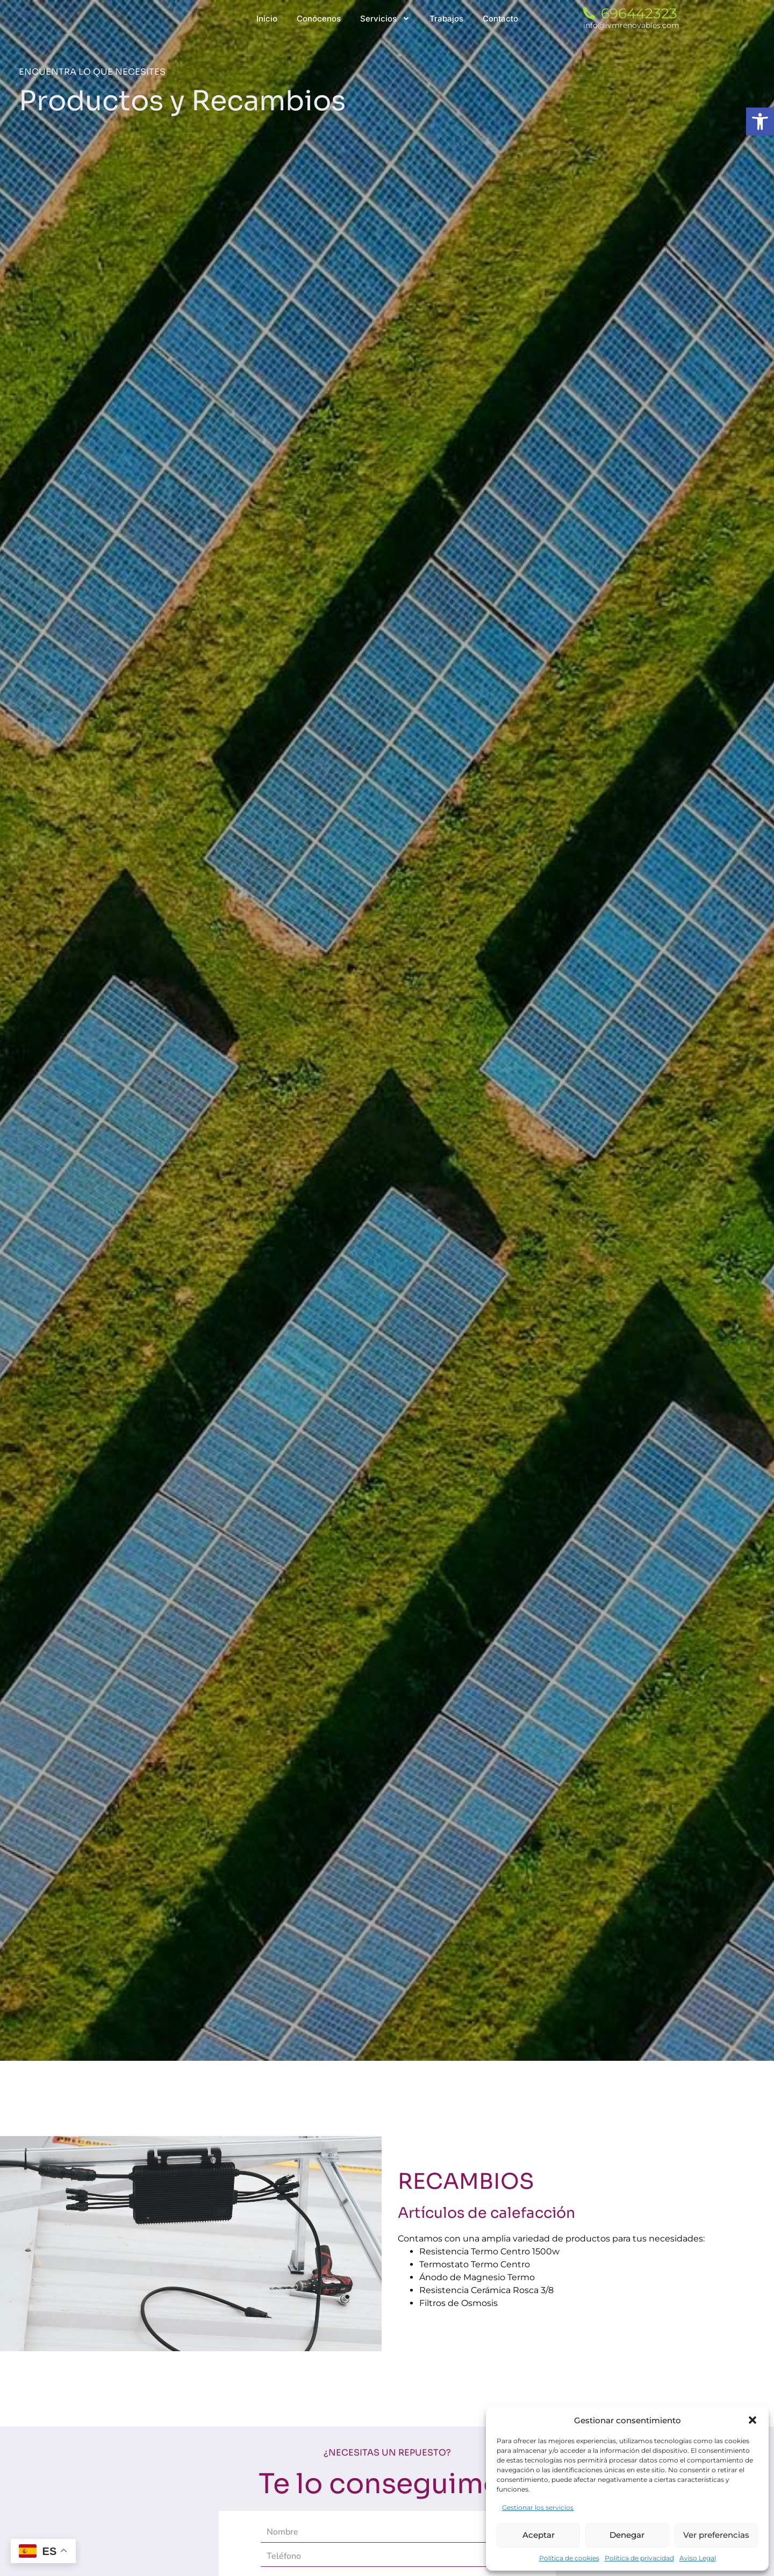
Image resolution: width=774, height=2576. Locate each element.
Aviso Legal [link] (697, 2558)
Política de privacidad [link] (639, 2558)
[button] (752, 2420)
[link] (760, 122)
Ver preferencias (716, 2535)
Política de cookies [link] (569, 2558)
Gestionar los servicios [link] (538, 2507)
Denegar (627, 2535)
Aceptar (538, 2535)
